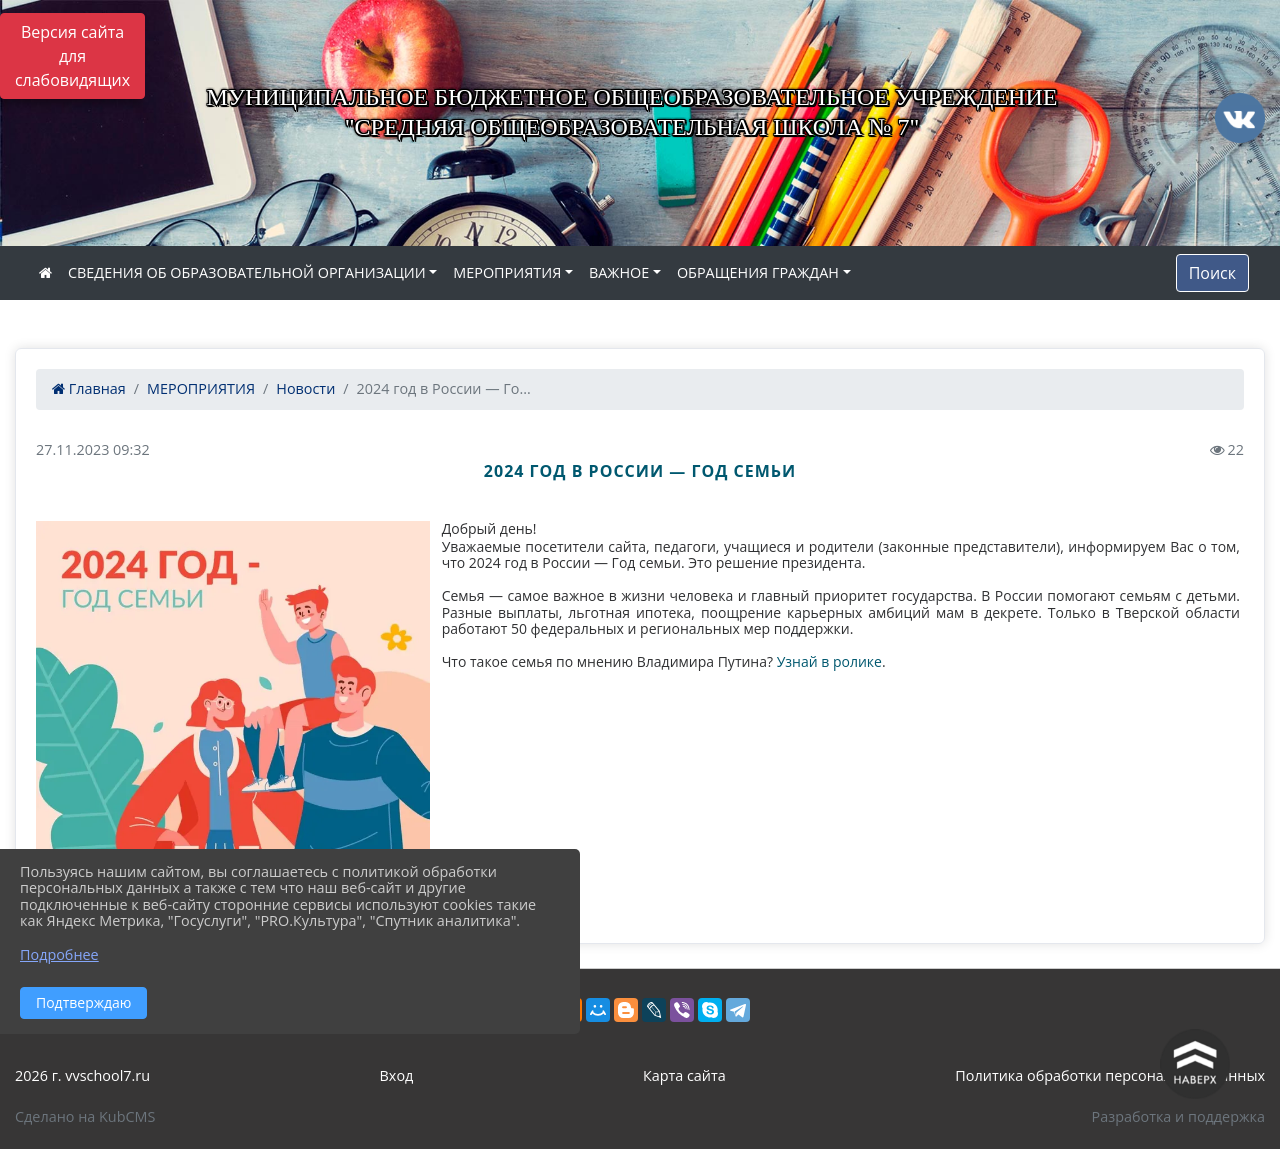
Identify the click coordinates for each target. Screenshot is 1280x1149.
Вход (397, 1075)
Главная (89, 388)
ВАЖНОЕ (619, 272)
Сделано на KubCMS (85, 1116)
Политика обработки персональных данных (1110, 1075)
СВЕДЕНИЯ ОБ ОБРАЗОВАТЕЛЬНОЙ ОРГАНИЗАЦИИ (247, 272)
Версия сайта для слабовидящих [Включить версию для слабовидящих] (72, 56)
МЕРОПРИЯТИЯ (507, 272)
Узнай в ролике (829, 661)
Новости (305, 388)
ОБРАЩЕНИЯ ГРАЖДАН (758, 272)
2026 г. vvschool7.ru (82, 1075)
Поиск (1212, 273)
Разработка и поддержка (1178, 1116)
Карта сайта (684, 1075)
